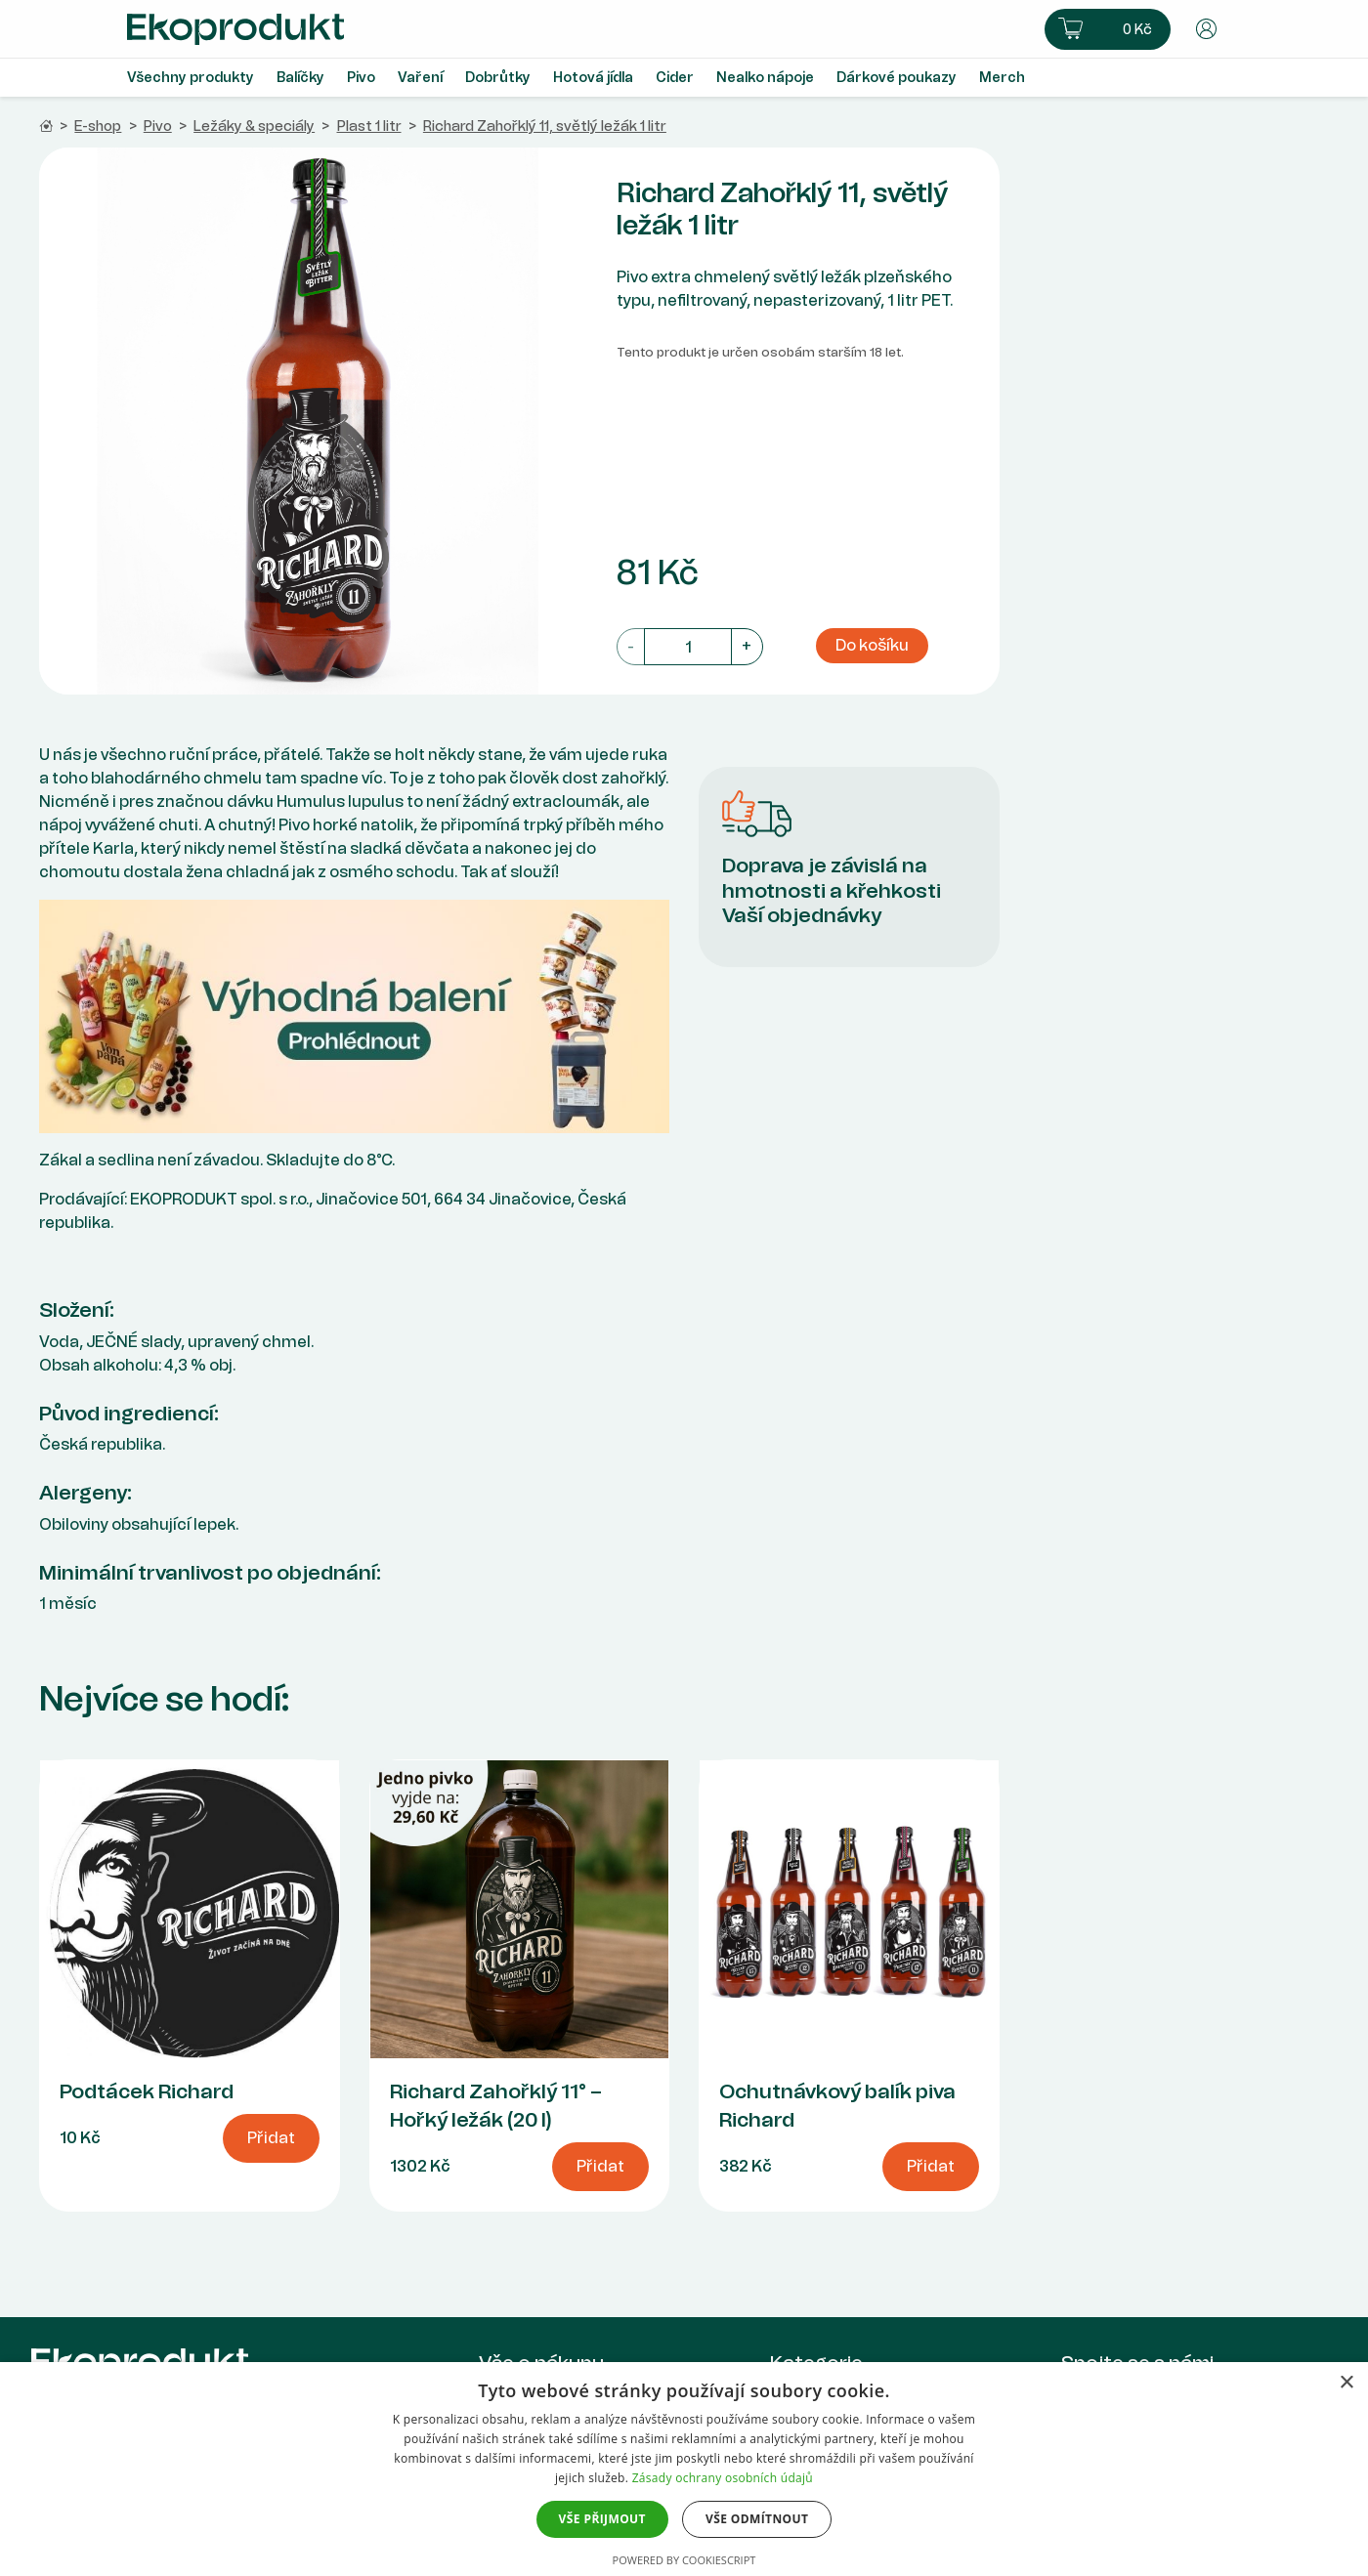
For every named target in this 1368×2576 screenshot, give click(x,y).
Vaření (420, 77)
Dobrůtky (498, 77)
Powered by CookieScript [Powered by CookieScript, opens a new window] (684, 2560)
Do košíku (872, 645)
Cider (675, 77)
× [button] (1346, 2383)
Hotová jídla (593, 77)
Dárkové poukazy (896, 77)
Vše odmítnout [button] (756, 2519)
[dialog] (684, 2469)
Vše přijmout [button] (602, 2519)
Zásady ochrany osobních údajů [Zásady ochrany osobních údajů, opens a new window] (722, 2478)
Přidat (271, 2138)
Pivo (361, 77)
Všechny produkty (190, 77)
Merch (1002, 77)
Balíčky (300, 77)
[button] (1108, 29)
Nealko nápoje (765, 77)
